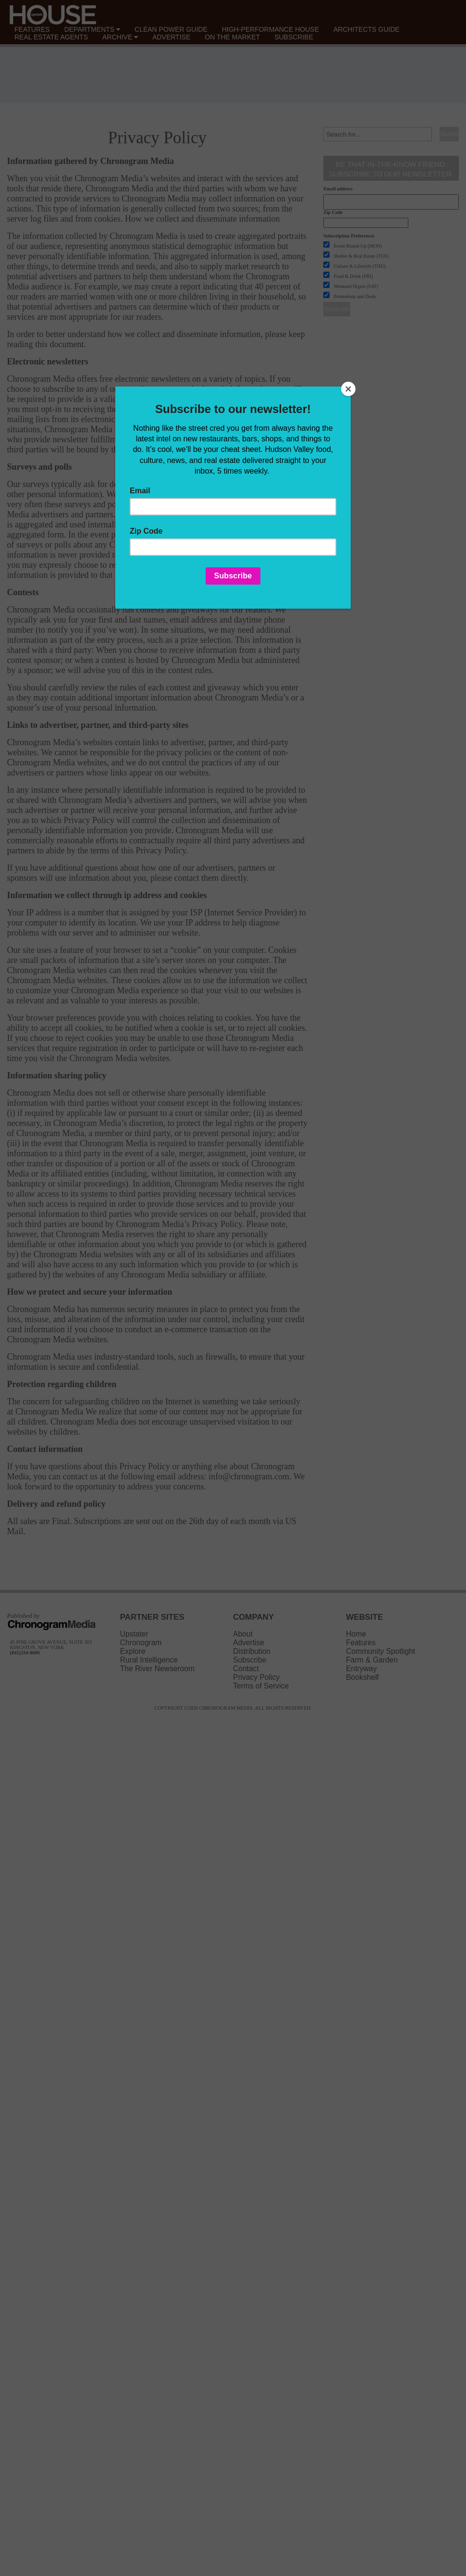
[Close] (348, 389)
